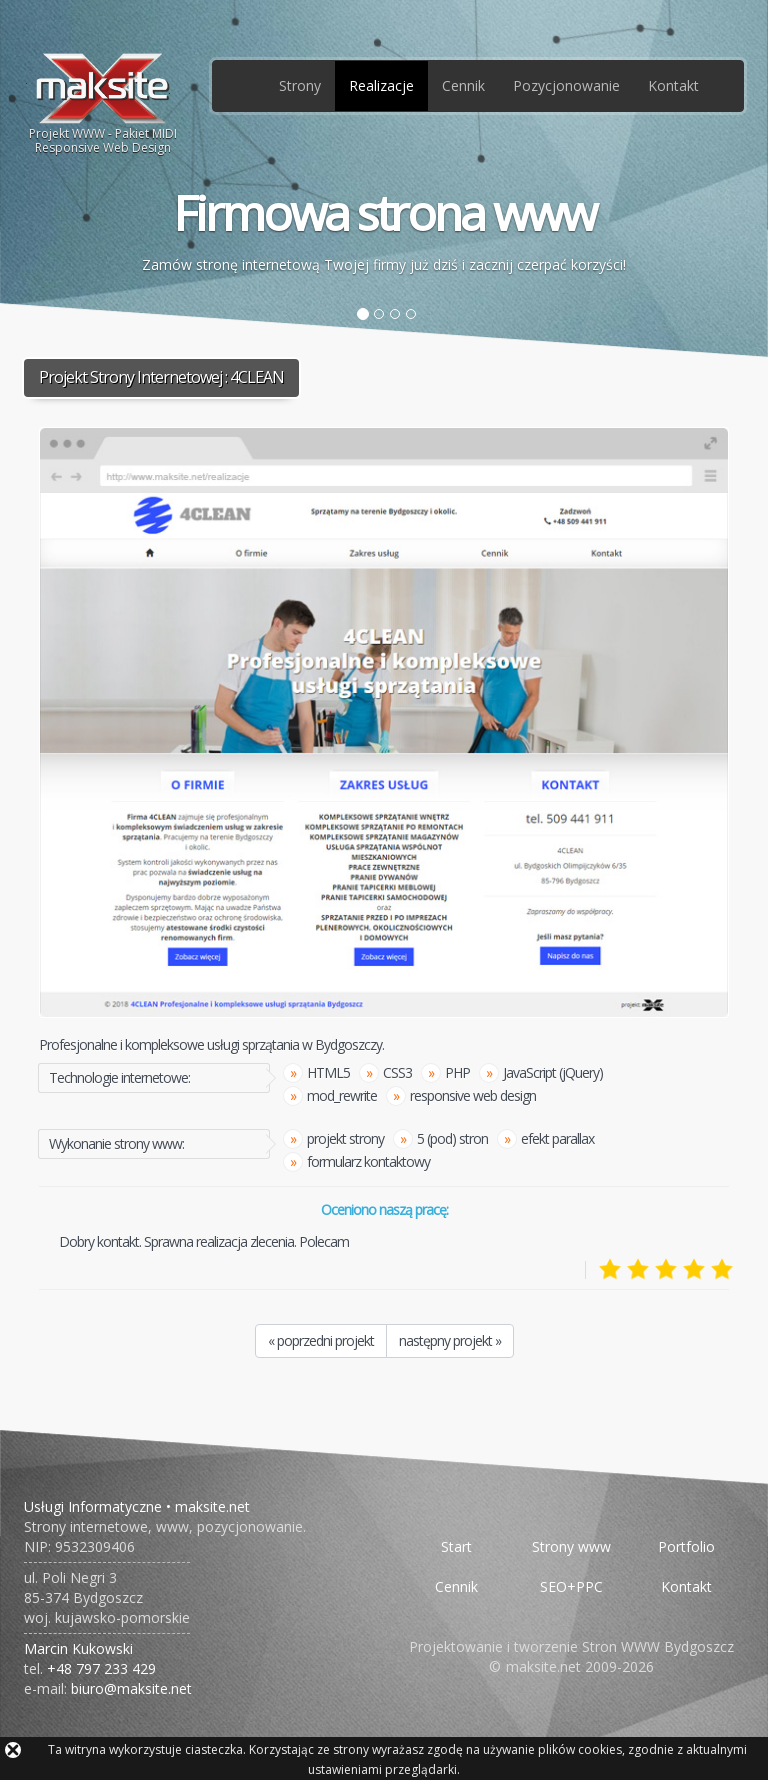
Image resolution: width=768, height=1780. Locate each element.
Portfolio (686, 1546)
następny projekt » (450, 1340)
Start (456, 1546)
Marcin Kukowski (78, 1648)
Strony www (571, 1546)
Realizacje (381, 85)
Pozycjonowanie (566, 85)
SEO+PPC (571, 1586)
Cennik (463, 85)
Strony (300, 85)
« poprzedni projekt (321, 1340)
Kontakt (673, 85)
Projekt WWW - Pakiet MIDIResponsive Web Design (103, 103)
